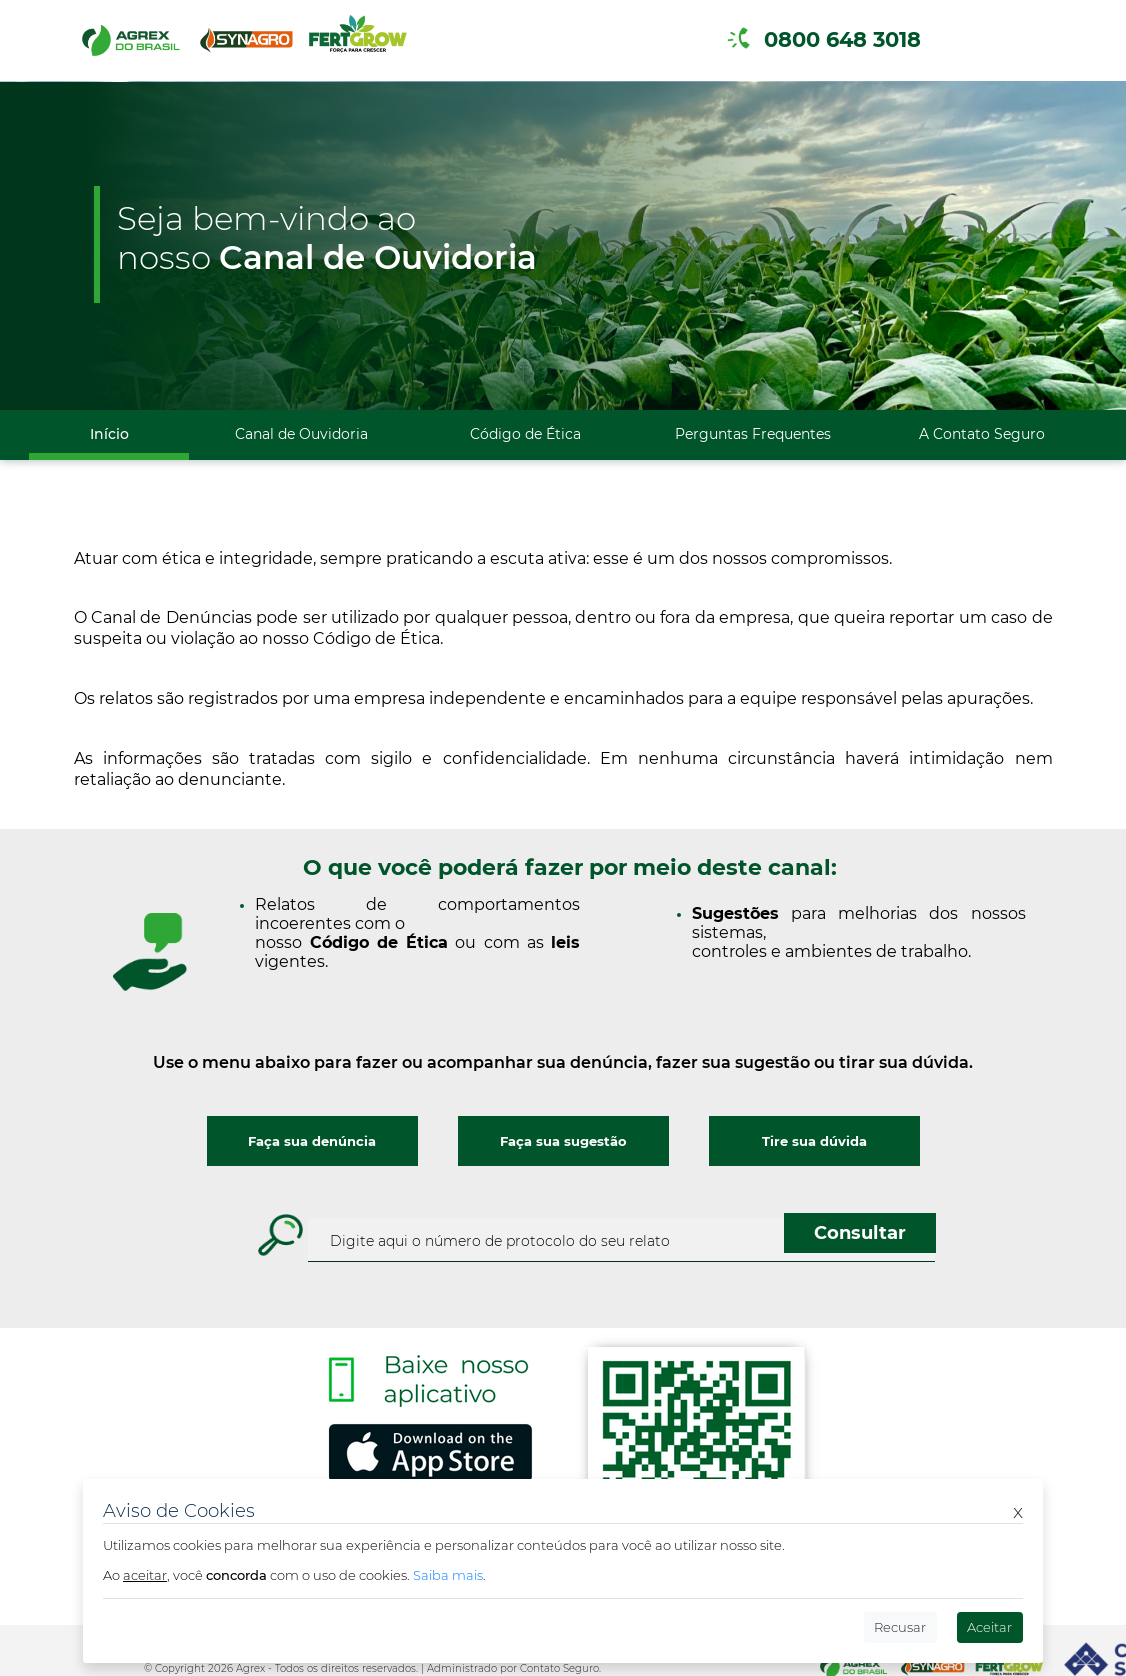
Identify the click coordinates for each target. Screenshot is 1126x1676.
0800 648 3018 (842, 39)
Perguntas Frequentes (753, 434)
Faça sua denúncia (312, 1141)
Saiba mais (448, 1575)
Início (109, 434)
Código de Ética (525, 434)
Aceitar (989, 1627)
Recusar (900, 1627)
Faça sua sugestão (563, 1141)
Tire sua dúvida (814, 1141)
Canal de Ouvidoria (301, 434)
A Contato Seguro (982, 434)
